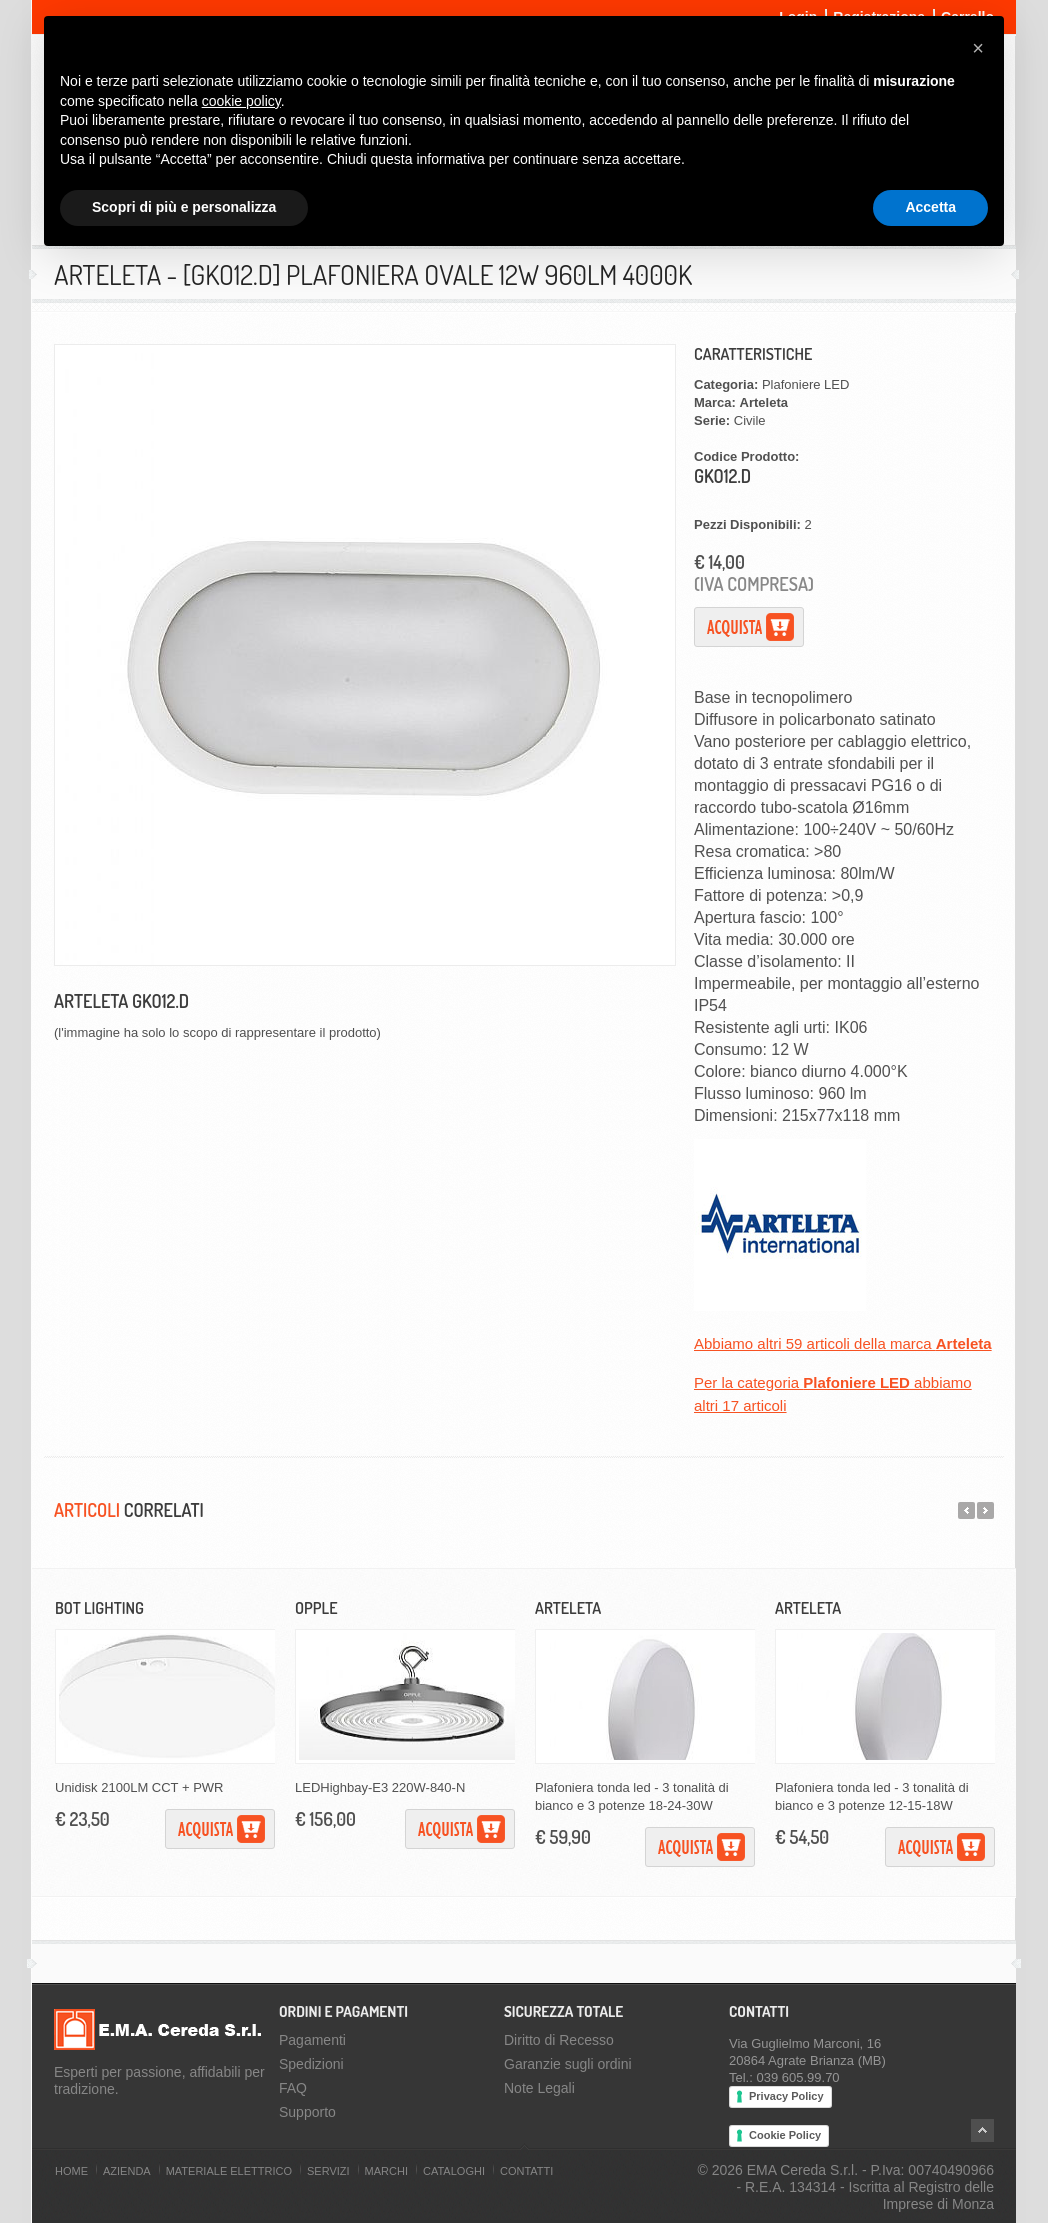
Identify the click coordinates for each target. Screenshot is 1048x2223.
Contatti (526, 2171)
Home (71, 2171)
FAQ (293, 2088)
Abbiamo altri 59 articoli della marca (843, 1343)
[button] (978, 48)
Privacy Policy (786, 2096)
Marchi (386, 2171)
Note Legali (539, 2088)
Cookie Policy (785, 2135)
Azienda (127, 2171)
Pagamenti (312, 2040)
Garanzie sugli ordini (568, 2064)
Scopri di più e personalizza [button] (184, 207)
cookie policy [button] (241, 101)
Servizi (328, 2171)
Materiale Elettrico (229, 2171)
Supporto (307, 2112)
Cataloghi (454, 2171)
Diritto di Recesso (559, 2040)
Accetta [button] (930, 207)
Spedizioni (311, 2064)
